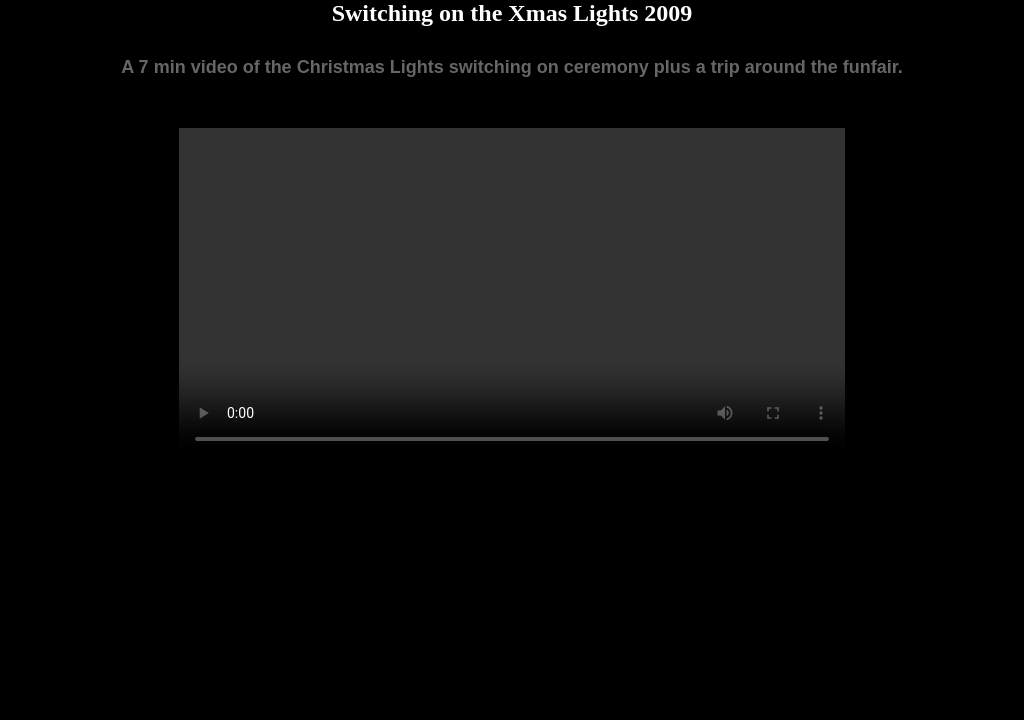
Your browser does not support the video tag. (512, 294)
